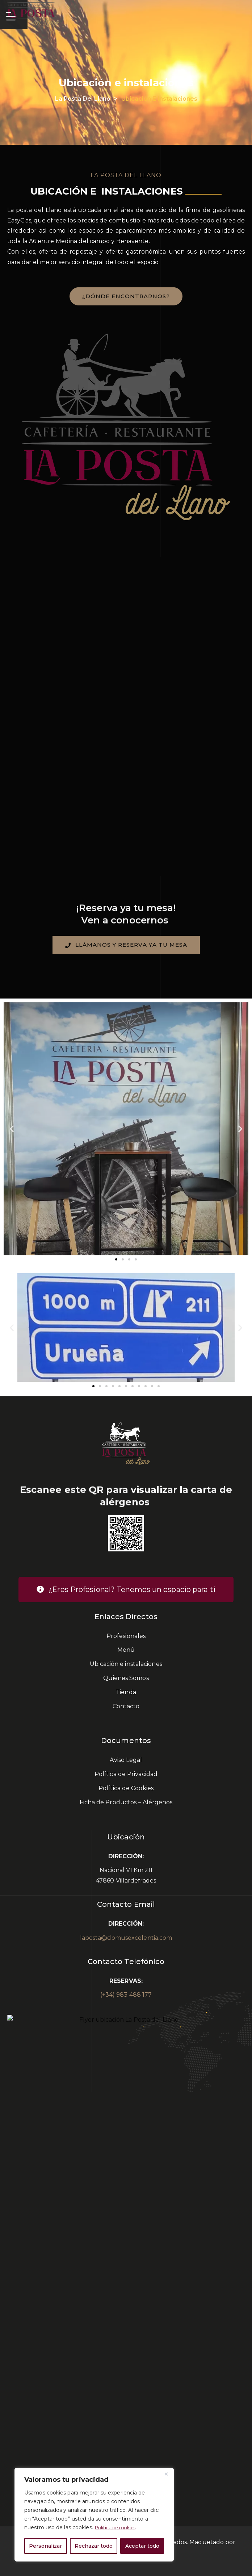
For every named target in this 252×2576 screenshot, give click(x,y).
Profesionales (126, 1636)
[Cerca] (166, 2474)
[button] (11, 1128)
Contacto (126, 1706)
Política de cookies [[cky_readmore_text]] (119, 2528)
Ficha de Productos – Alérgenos (126, 1802)
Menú (126, 1649)
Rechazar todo (94, 2546)
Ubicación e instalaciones (126, 1663)
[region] (94, 2515)
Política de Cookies (126, 1788)
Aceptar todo (142, 2546)
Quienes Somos (125, 1678)
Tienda (126, 1692)
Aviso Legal (126, 1759)
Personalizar (45, 2546)
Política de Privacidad (126, 1774)
